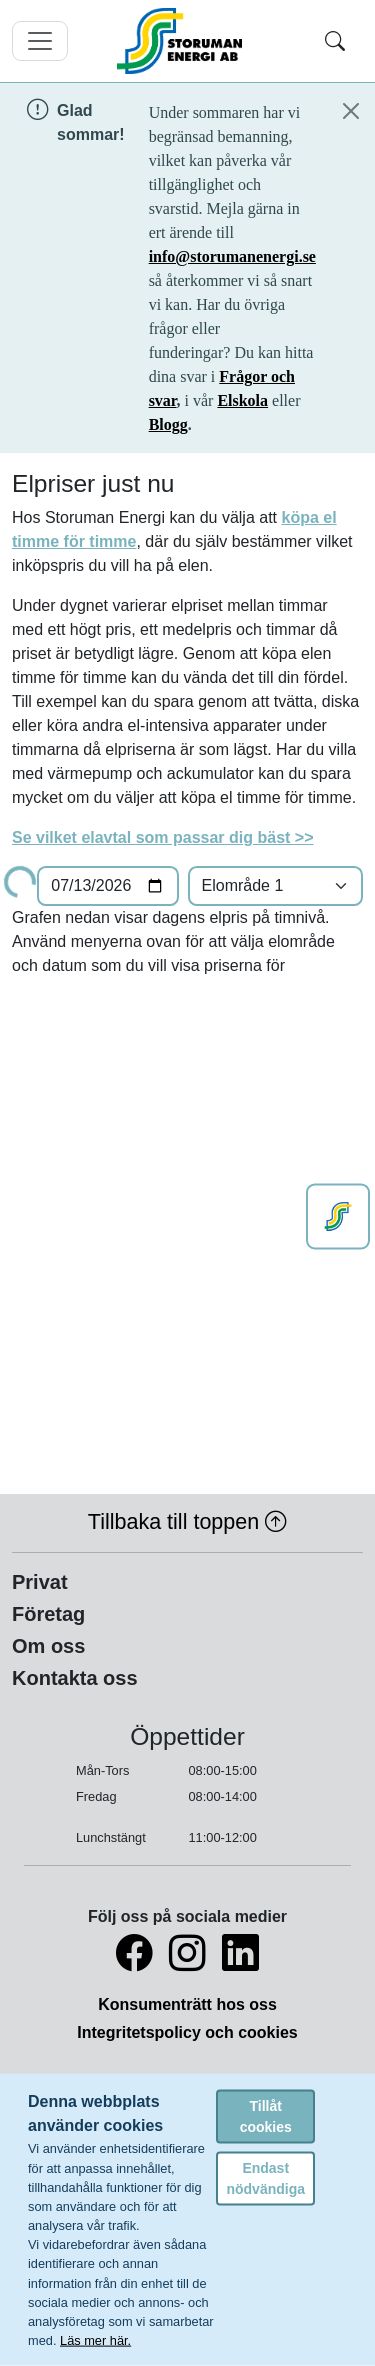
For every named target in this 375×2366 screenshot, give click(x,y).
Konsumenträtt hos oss (187, 2004)
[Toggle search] (335, 41)
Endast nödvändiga (265, 2177)
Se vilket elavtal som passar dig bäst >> (162, 837)
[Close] (351, 111)
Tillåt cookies (266, 2115)
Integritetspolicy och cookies (187, 2032)
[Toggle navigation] (40, 41)
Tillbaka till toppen (187, 1522)
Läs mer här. (95, 2340)
